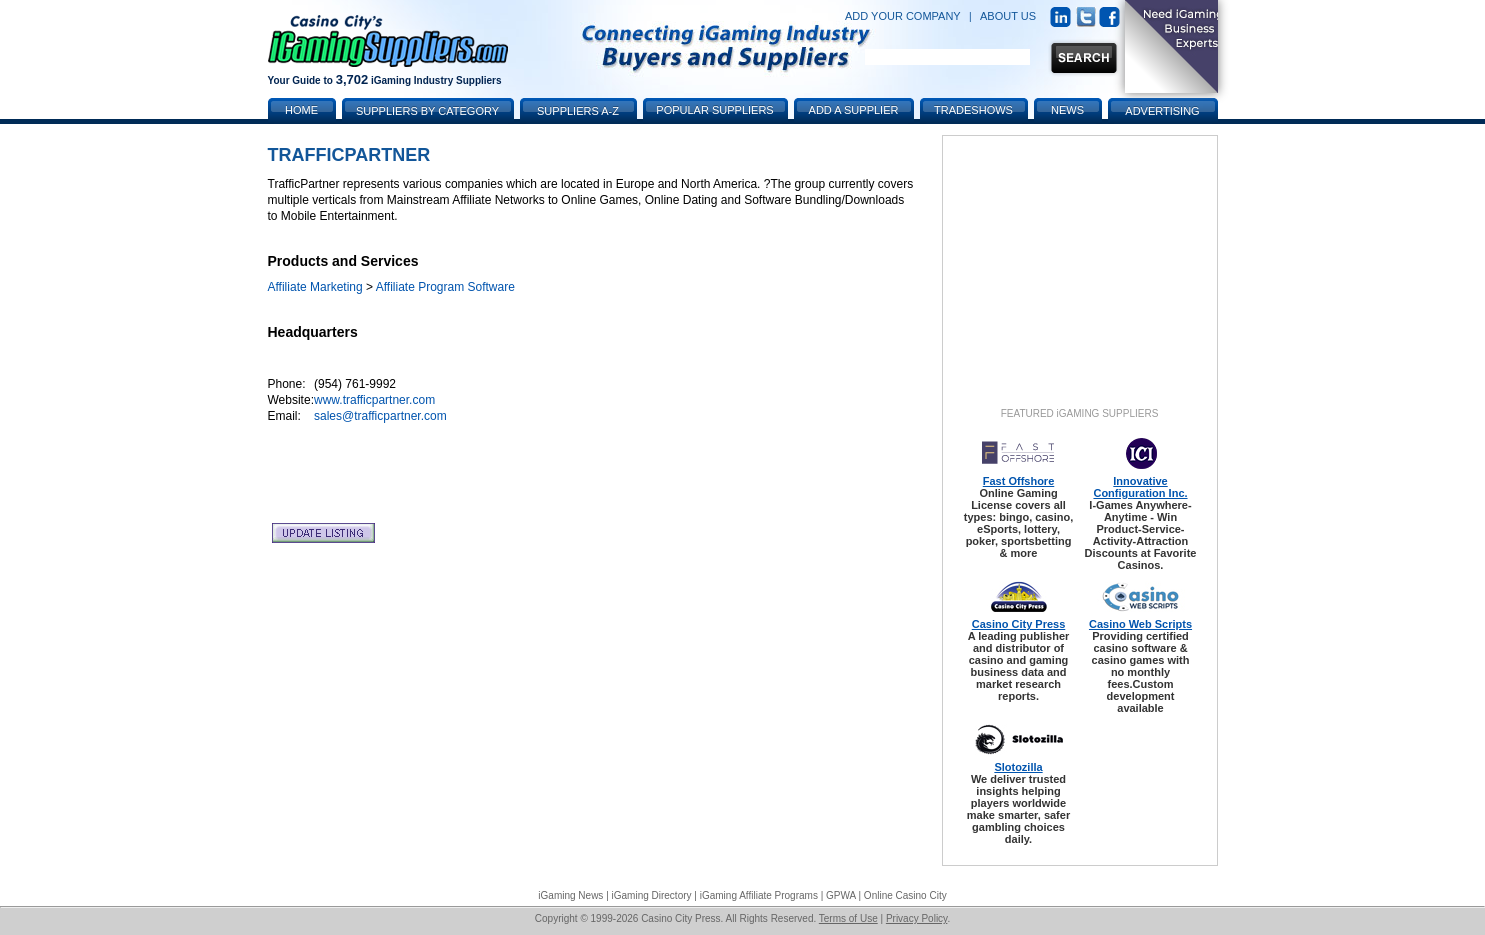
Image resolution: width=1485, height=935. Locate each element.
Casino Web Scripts (1140, 624)
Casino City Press (1019, 624)
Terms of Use (848, 918)
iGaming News (570, 895)
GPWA (841, 895)
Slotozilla (1018, 767)
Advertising (1162, 111)
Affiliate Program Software (445, 287)
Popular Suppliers (714, 110)
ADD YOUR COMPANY (903, 16)
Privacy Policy (917, 918)
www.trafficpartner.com (374, 400)
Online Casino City (905, 895)
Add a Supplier (854, 110)
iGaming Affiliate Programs (759, 895)
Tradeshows (973, 110)
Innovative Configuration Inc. (1140, 487)
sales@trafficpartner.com (380, 416)
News (1067, 110)
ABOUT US (1008, 16)
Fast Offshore (1019, 481)
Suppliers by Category (427, 111)
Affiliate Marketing (315, 287)
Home (301, 110)
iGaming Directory (652, 895)
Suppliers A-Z (578, 111)
